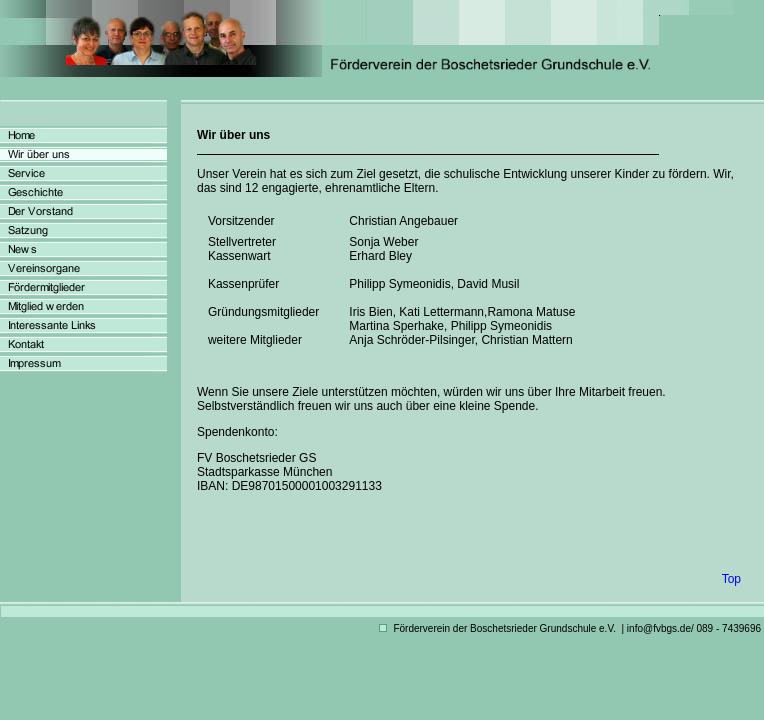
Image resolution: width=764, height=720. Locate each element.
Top (731, 579)
